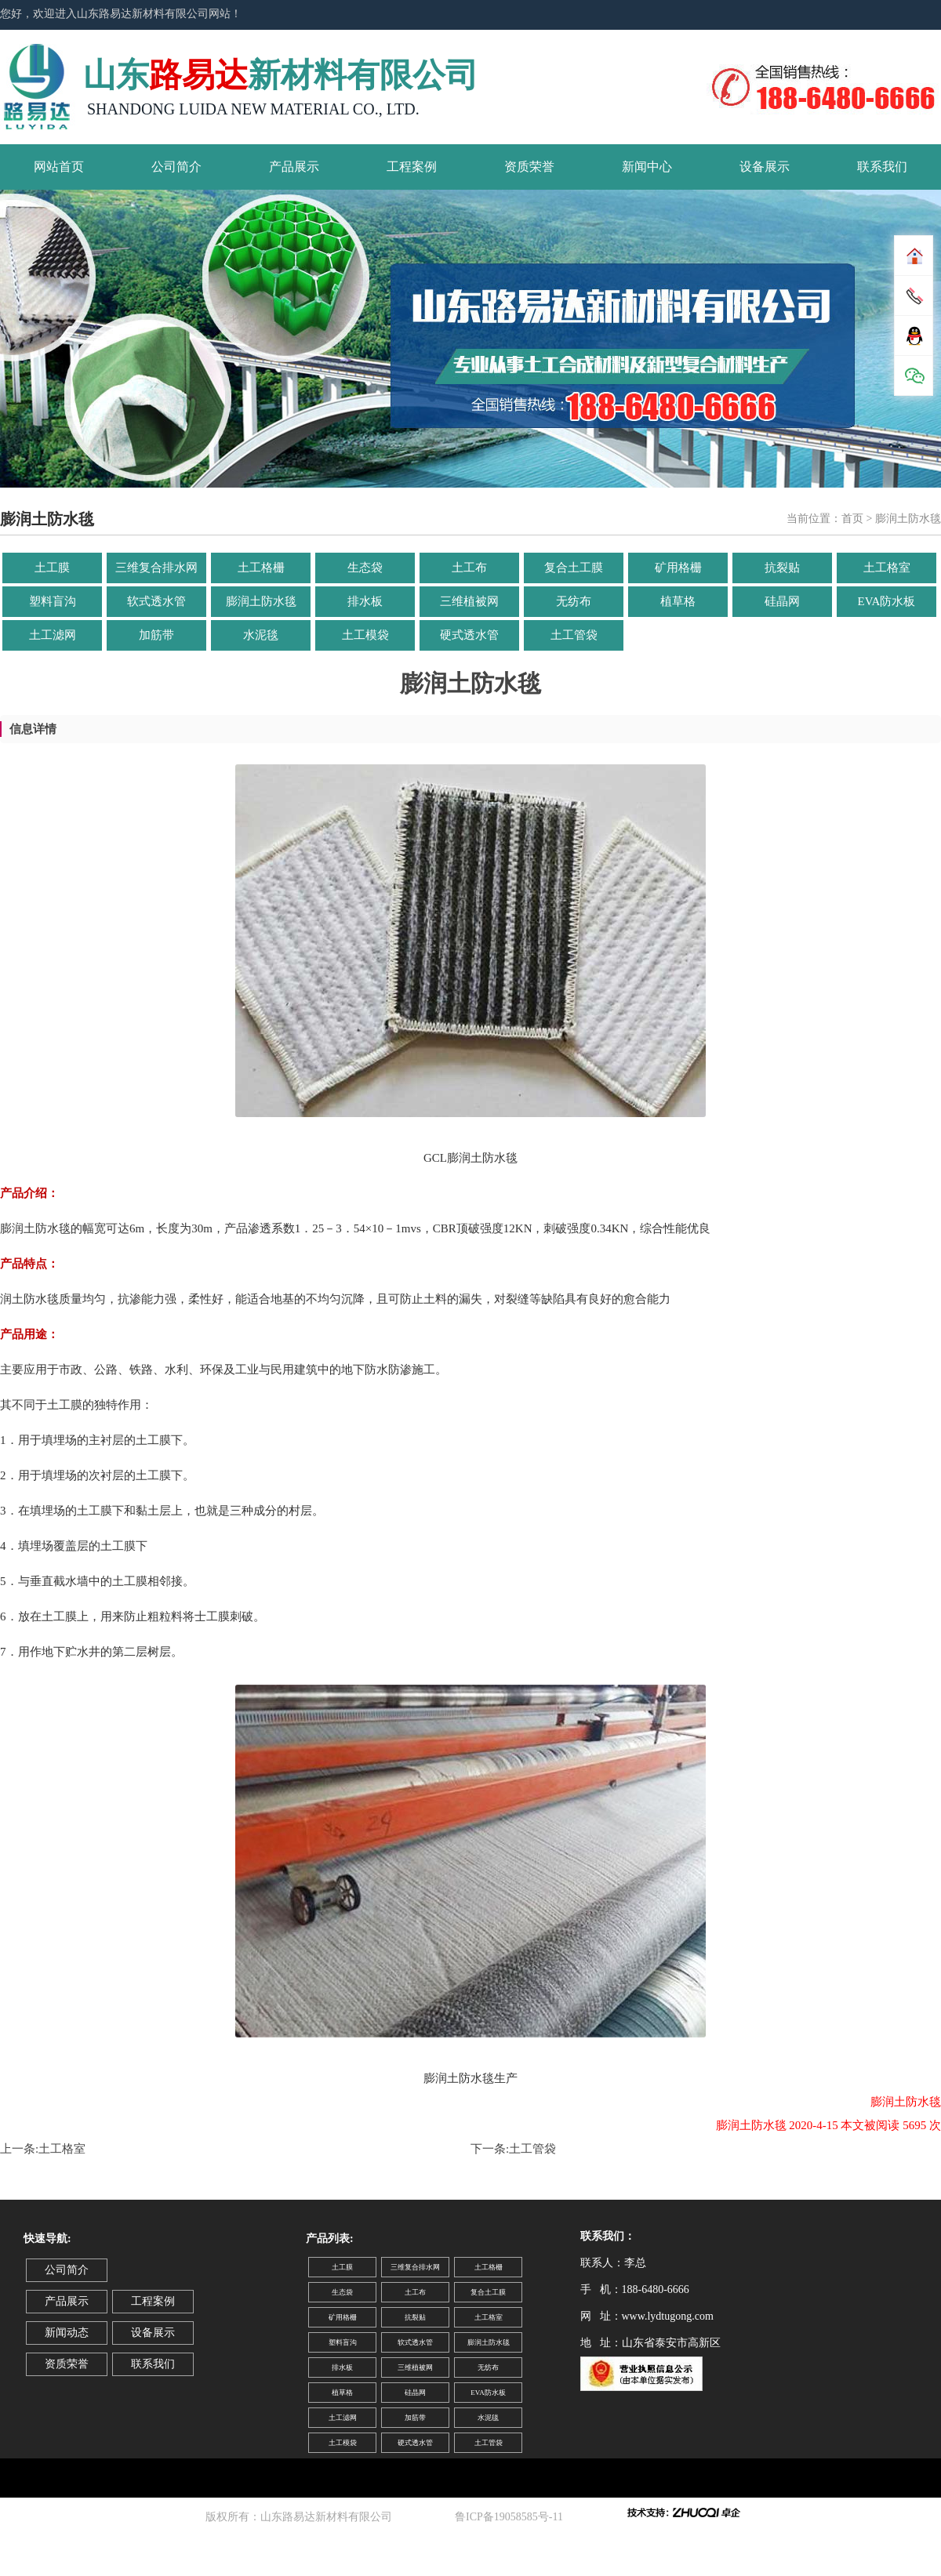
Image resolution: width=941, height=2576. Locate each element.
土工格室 (886, 567)
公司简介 (176, 166)
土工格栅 (261, 567)
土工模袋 (365, 635)
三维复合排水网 (156, 567)
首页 (852, 518)
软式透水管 (156, 601)
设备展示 (764, 166)
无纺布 (573, 601)
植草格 (678, 601)
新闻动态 (67, 2332)
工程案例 (412, 166)
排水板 (365, 601)
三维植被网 (469, 601)
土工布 (469, 567)
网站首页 (59, 166)
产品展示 (294, 166)
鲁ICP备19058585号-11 (512, 2517)
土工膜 (52, 567)
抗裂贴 (782, 567)
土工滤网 (52, 635)
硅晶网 (782, 601)
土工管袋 (574, 635)
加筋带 (156, 635)
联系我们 (882, 166)
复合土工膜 (573, 567)
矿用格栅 (678, 567)
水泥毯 (260, 635)
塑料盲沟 (52, 601)
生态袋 (365, 567)
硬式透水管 (469, 635)
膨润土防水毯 (261, 601)
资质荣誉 (529, 166)
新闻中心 (647, 166)
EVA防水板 (887, 601)
